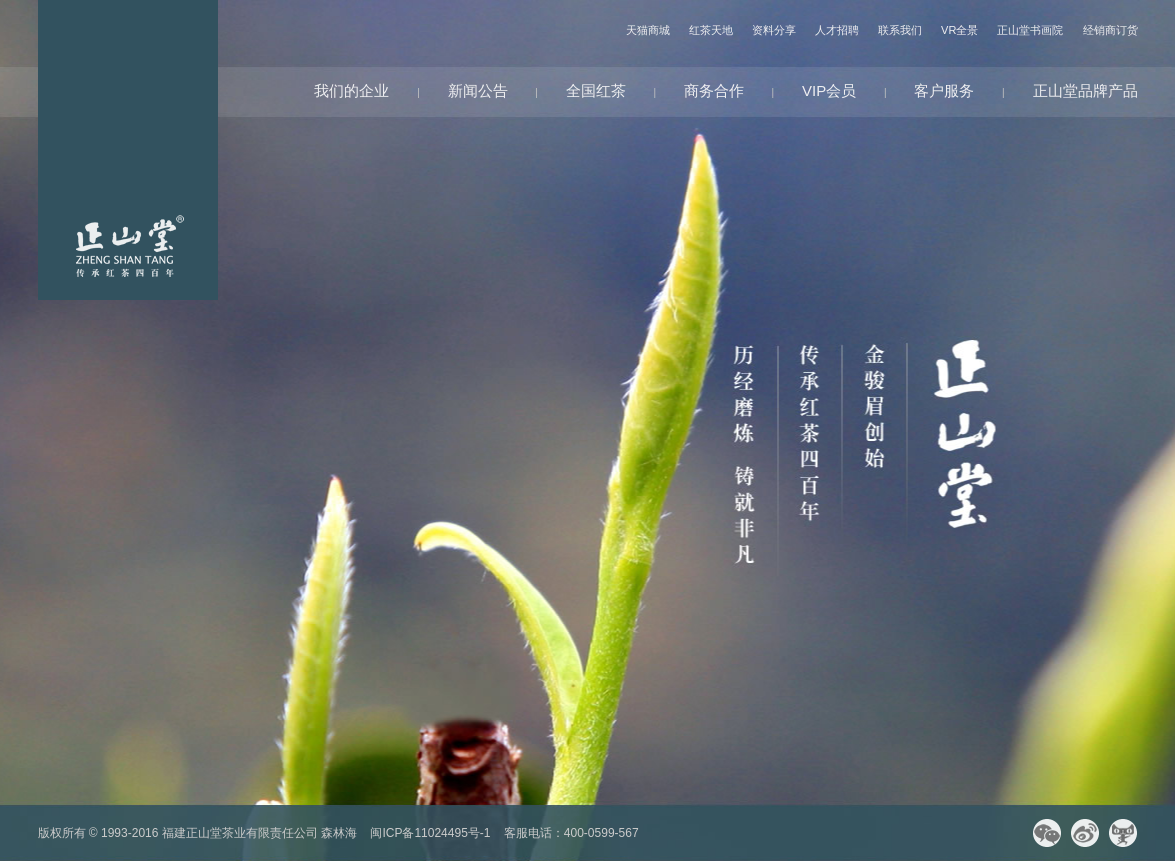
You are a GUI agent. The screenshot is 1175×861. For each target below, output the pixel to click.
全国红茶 (596, 90)
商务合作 (714, 90)
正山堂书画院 (1030, 30)
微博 (1085, 833)
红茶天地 (711, 30)
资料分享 (774, 30)
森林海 (339, 833)
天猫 (1123, 833)
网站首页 (128, 150)
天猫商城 (648, 30)
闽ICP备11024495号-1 (430, 833)
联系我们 (900, 30)
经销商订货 (1110, 30)
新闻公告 (478, 90)
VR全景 (959, 30)
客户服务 (944, 90)
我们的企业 (351, 90)
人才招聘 (837, 30)
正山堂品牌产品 (1085, 90)
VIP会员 (829, 90)
